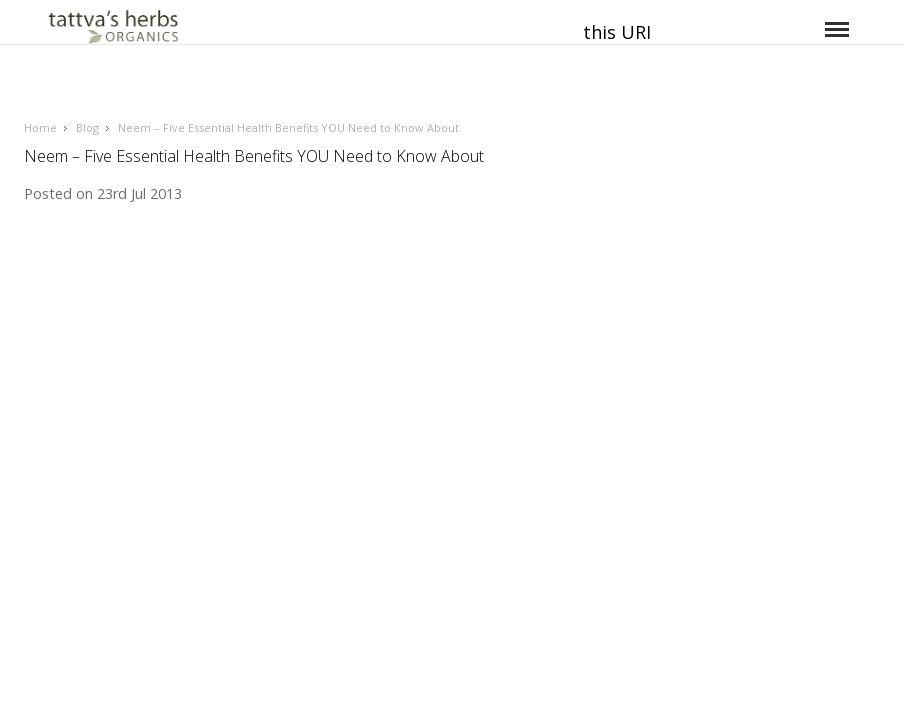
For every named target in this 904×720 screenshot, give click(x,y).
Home (40, 127)
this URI (617, 32)
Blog (87, 127)
